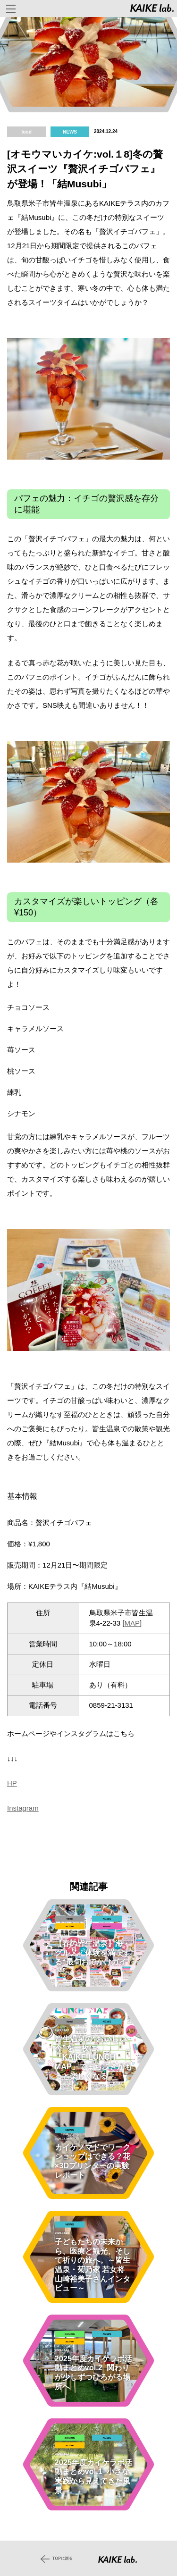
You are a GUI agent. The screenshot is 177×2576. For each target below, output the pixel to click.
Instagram (23, 1808)
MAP (132, 1623)
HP (12, 1783)
